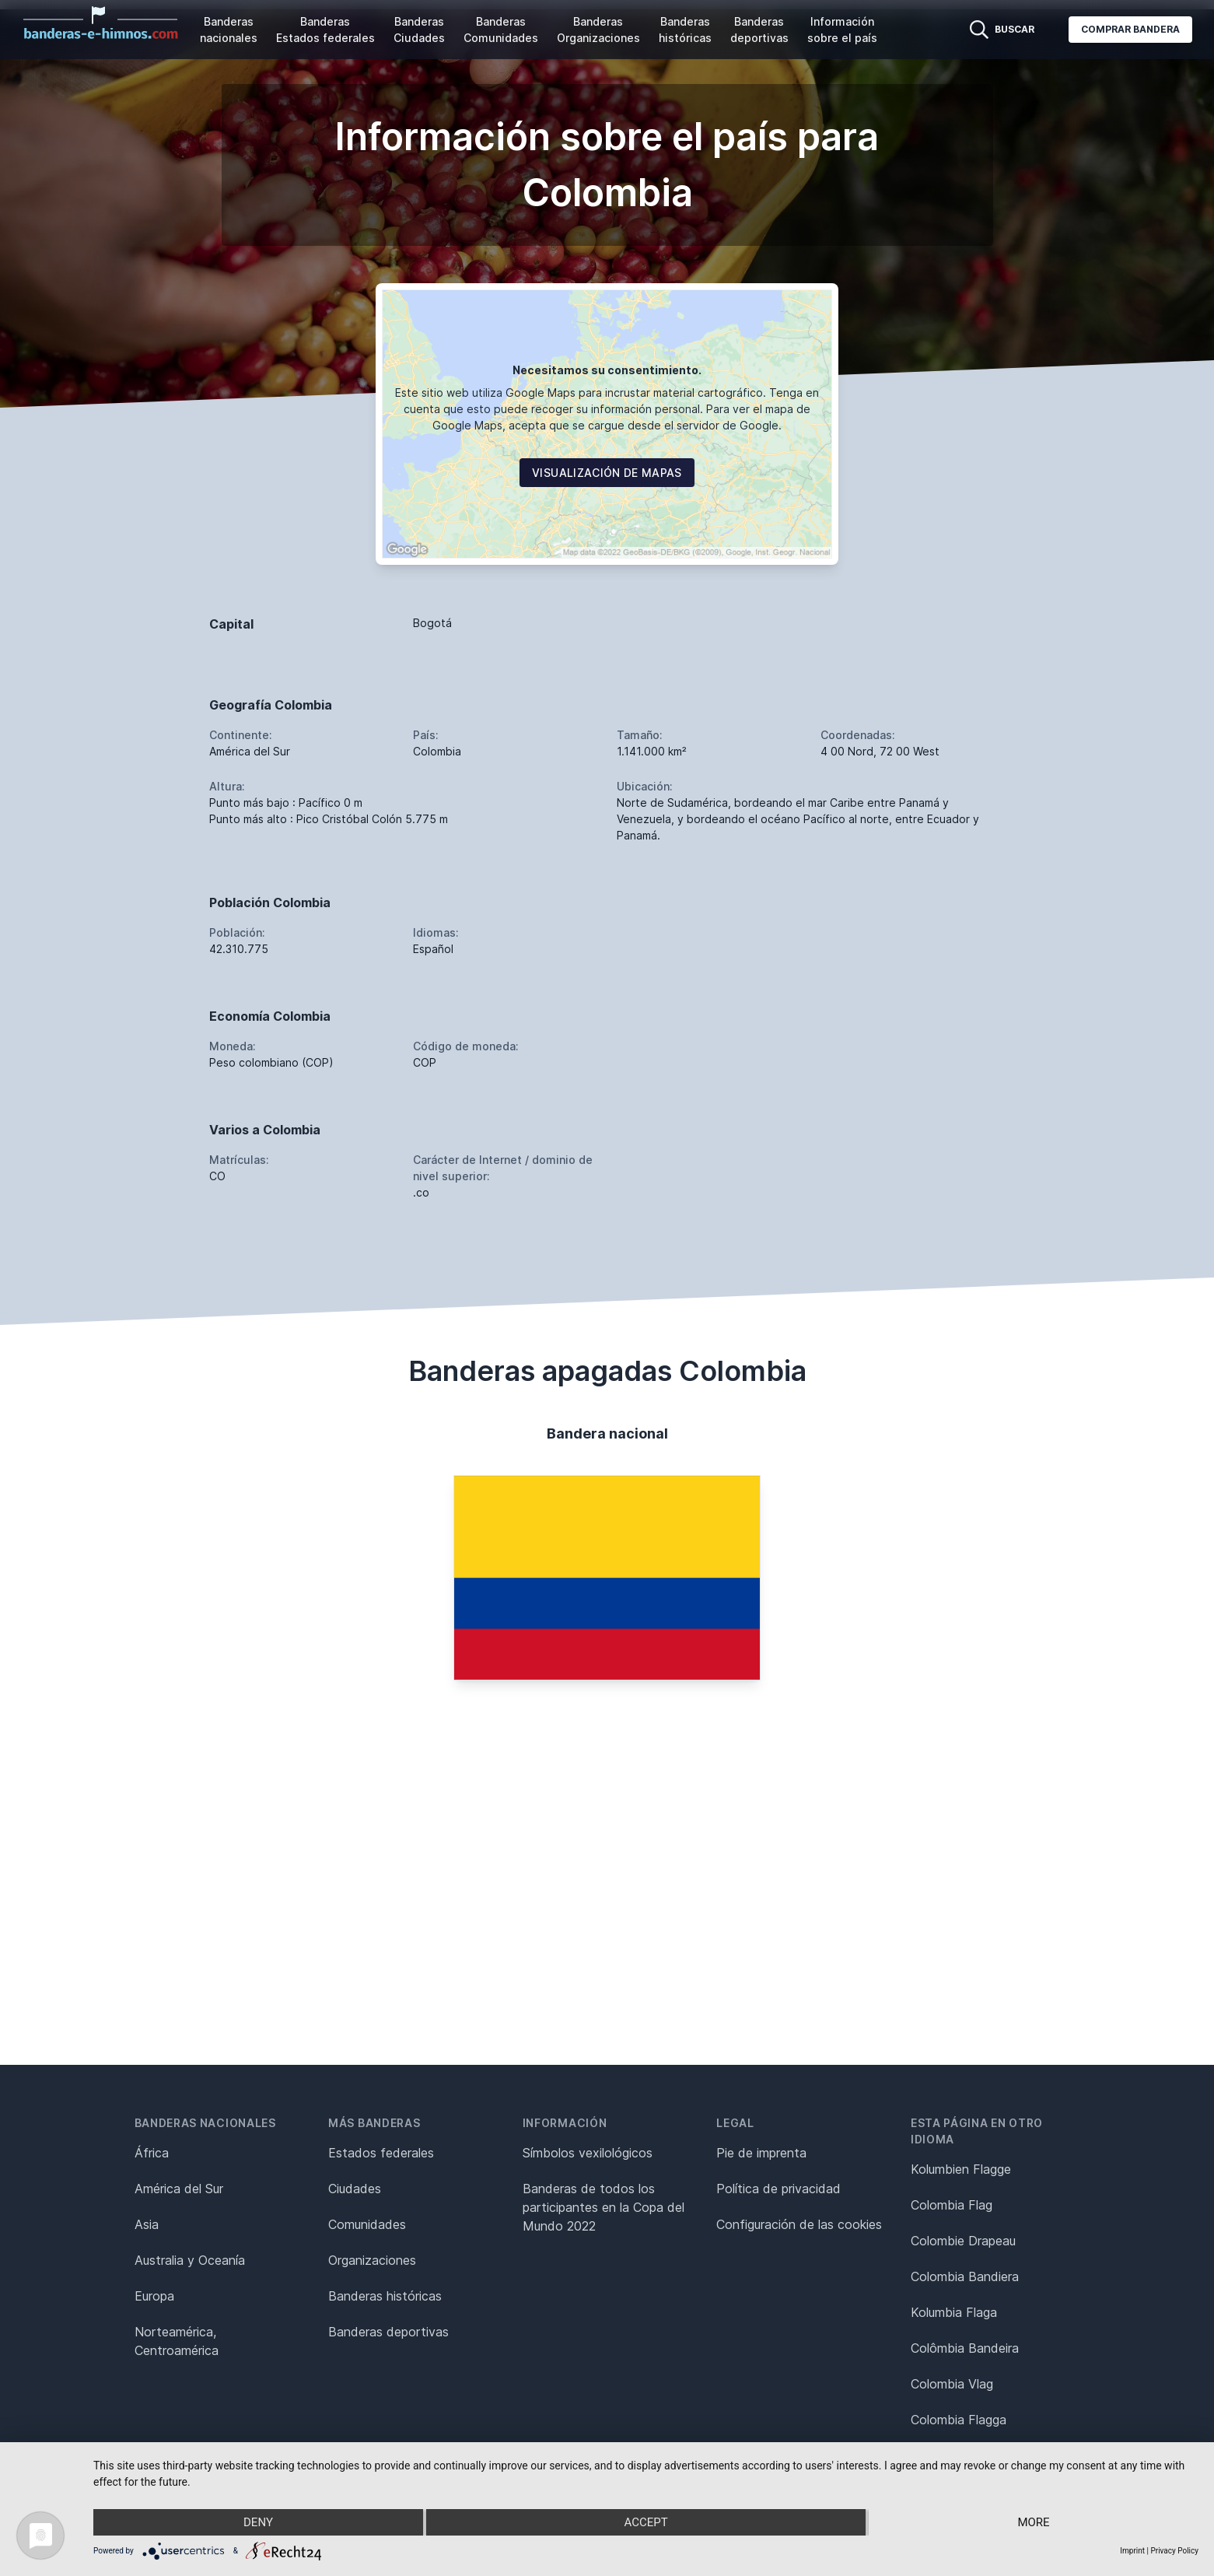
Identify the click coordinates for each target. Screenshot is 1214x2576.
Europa (154, 2296)
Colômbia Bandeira (965, 2348)
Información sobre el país (842, 29)
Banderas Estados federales (325, 29)
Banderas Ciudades (419, 29)
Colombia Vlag (952, 2384)
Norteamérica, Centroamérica (177, 2341)
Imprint (1132, 2550)
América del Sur (179, 2188)
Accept (645, 2522)
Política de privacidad (778, 2188)
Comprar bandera (1130, 29)
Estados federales (381, 2153)
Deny (258, 2522)
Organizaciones (372, 2260)
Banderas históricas (685, 29)
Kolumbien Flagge (961, 2169)
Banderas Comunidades (501, 29)
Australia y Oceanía (190, 2260)
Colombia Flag (951, 2205)
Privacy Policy (1174, 2550)
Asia (147, 2224)
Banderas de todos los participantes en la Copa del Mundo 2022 (603, 2207)
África (152, 2153)
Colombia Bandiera (965, 2276)
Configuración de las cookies (799, 2224)
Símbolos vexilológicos (587, 2153)
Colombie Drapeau (963, 2240)
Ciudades (354, 2188)
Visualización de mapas (607, 472)
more (1033, 2522)
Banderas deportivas (759, 29)
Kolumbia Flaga (954, 2312)
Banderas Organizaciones (598, 29)
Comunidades (367, 2224)
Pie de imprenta (761, 2153)
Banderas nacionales (228, 29)
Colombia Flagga (958, 2419)
